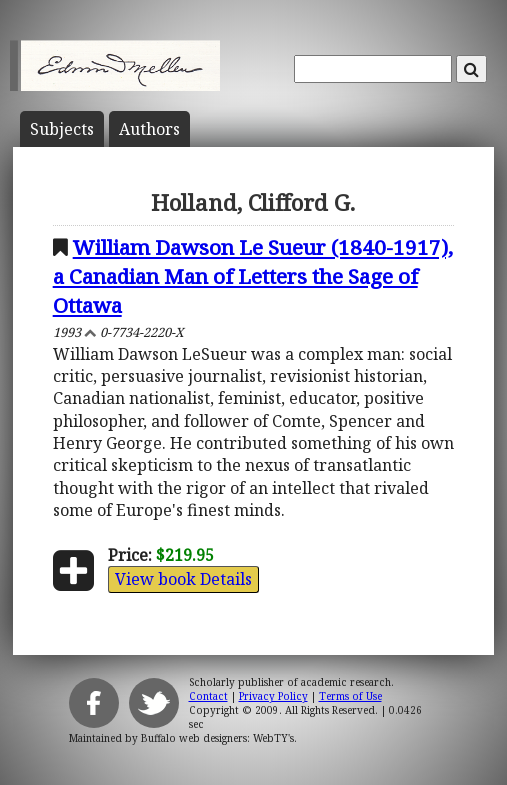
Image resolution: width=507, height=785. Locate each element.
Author (149, 129)
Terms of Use (350, 696)
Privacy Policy (273, 696)
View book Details (183, 579)
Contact (208, 696)
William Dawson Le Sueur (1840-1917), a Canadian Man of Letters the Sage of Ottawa (253, 276)
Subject (62, 129)
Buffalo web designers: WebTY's (217, 738)
